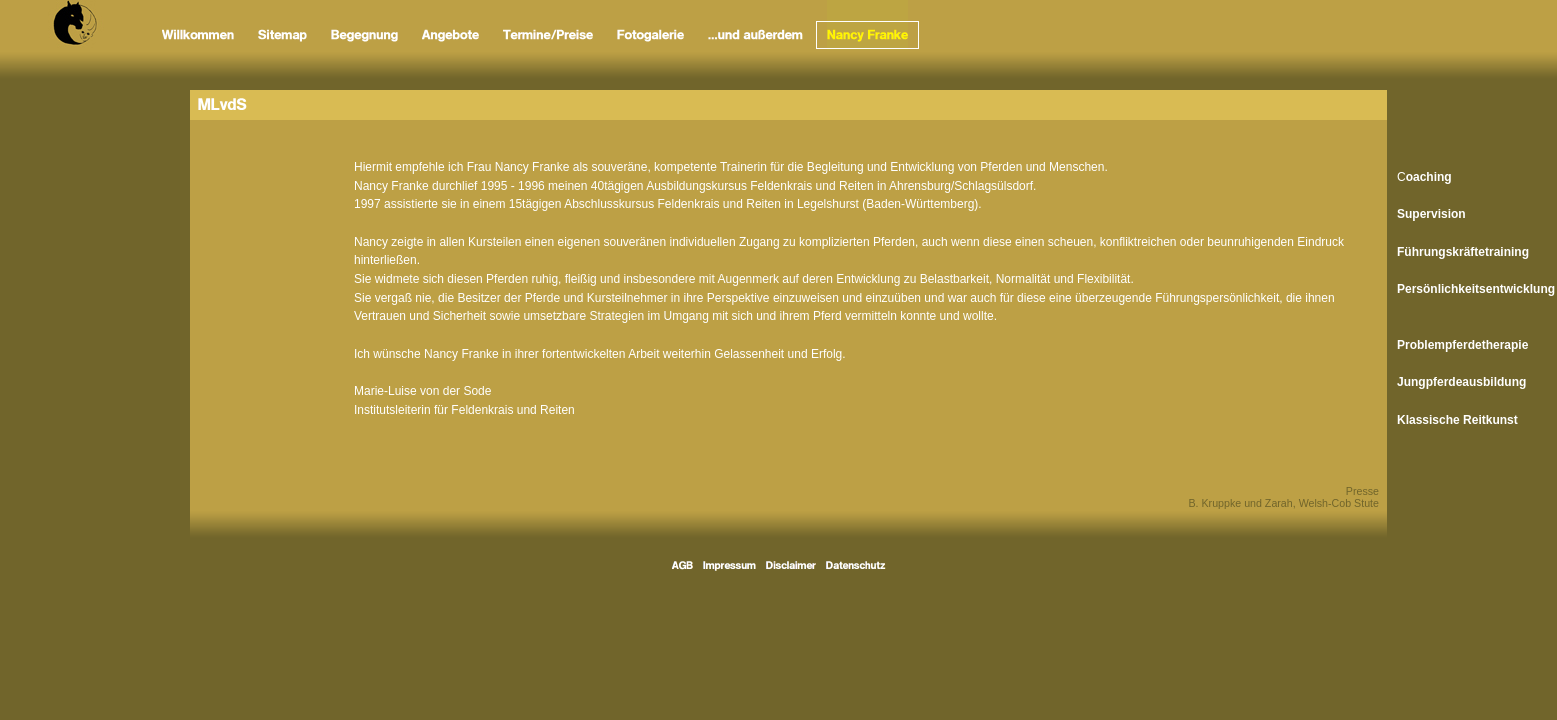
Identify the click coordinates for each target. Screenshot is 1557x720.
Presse (1362, 491)
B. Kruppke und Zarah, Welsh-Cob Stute (1283, 503)
